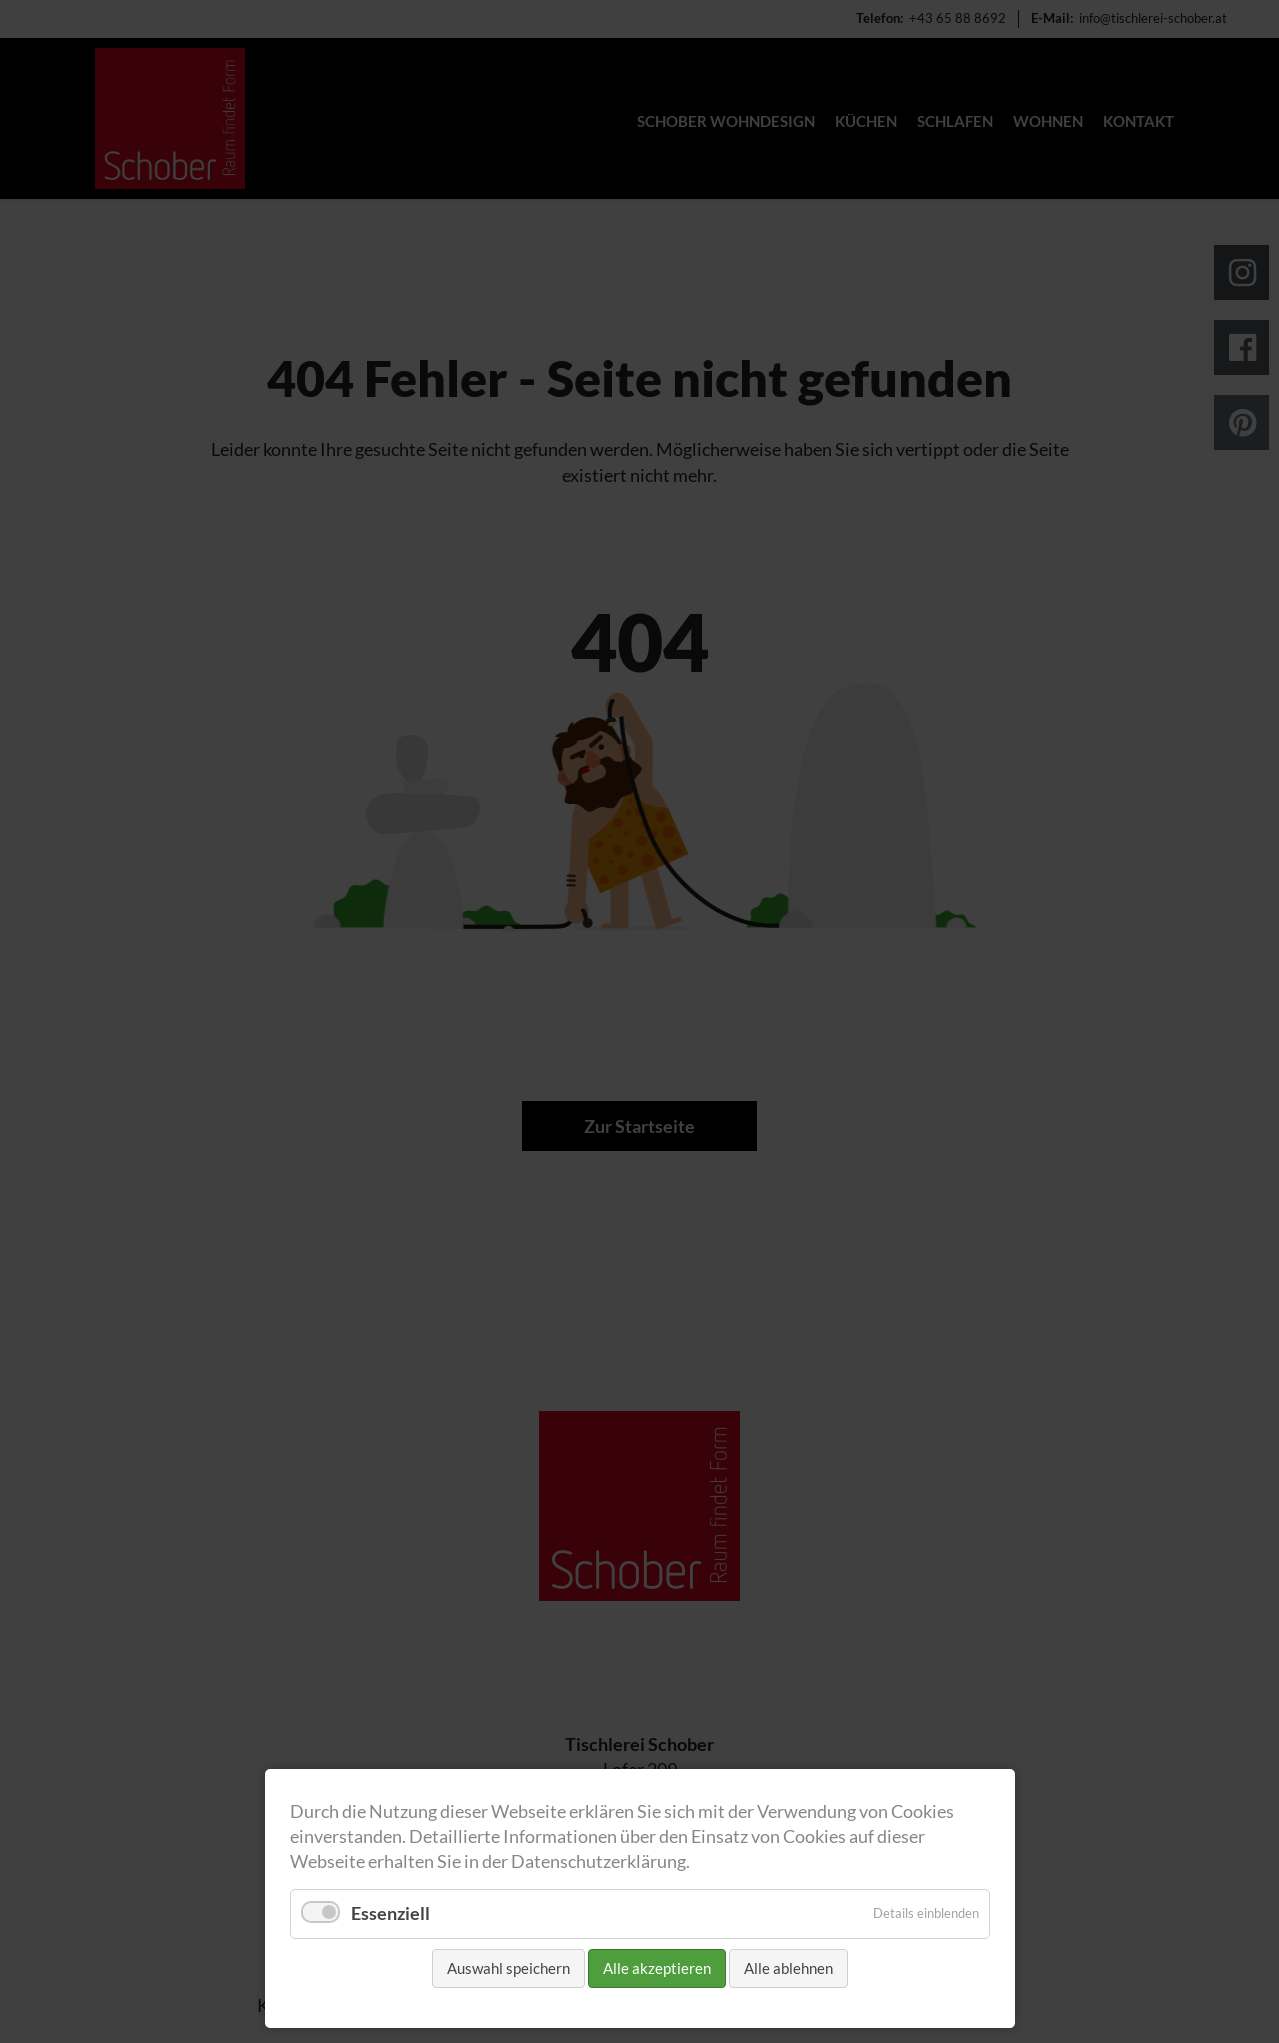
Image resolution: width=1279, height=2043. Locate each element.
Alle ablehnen (788, 1968)
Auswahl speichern (508, 1968)
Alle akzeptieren (657, 1968)
